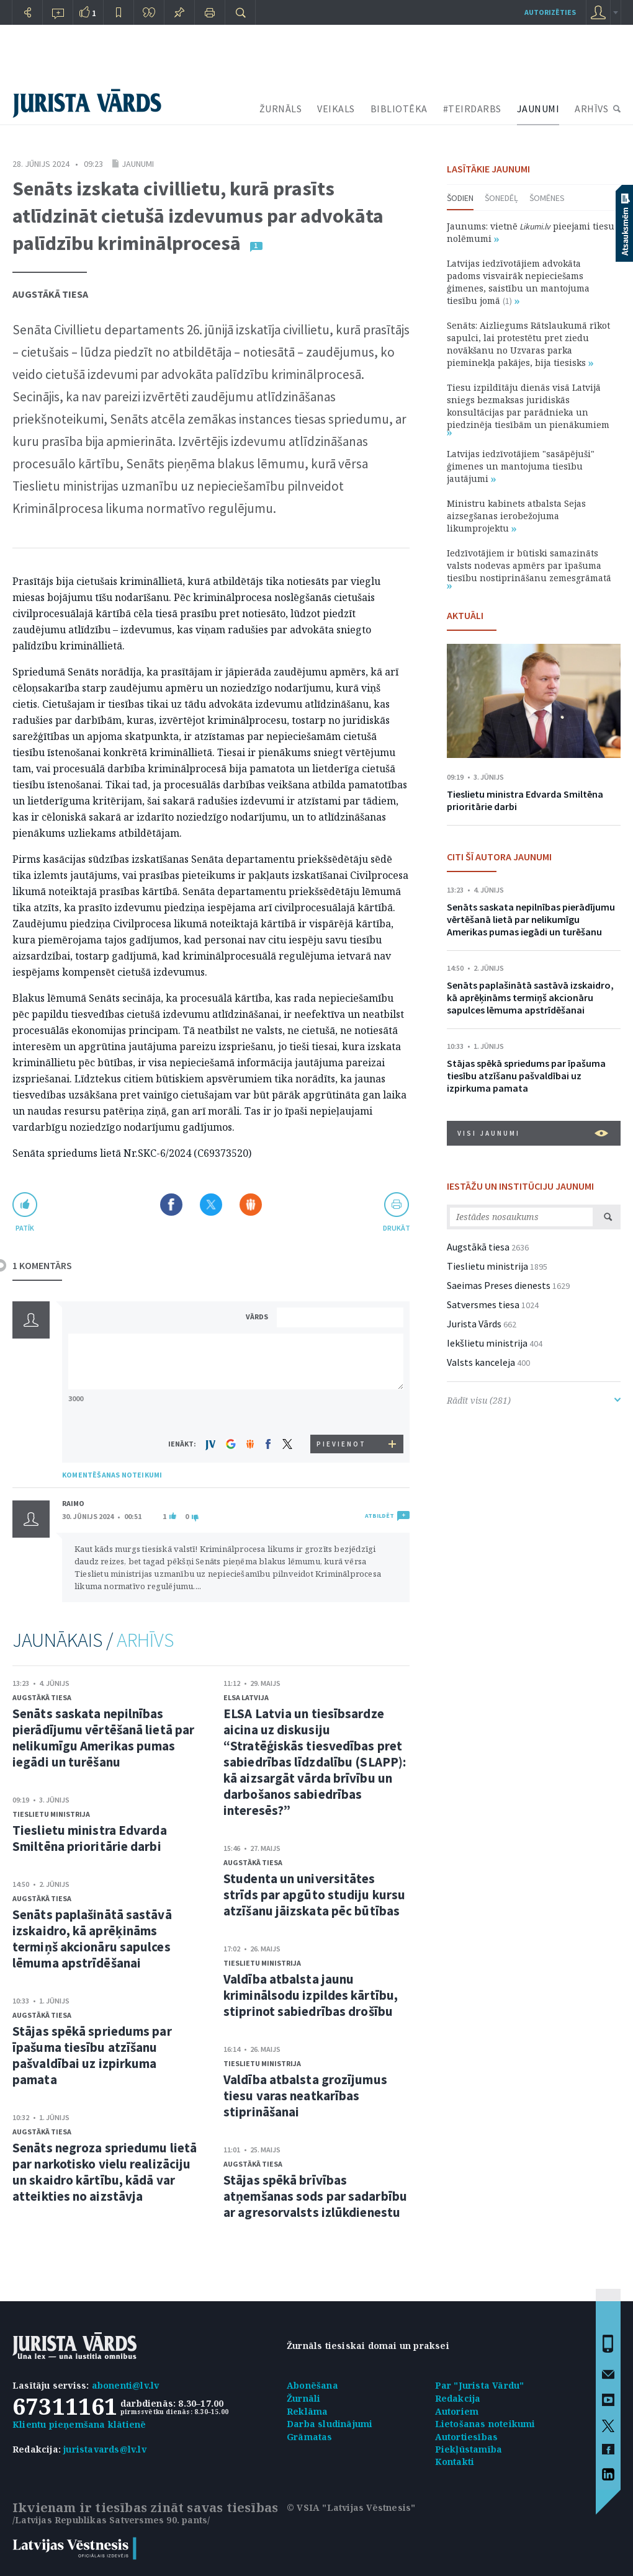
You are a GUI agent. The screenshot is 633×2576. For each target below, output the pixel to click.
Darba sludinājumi (329, 2424)
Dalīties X (211, 1204)
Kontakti (455, 2461)
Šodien (460, 197)
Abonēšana (312, 2385)
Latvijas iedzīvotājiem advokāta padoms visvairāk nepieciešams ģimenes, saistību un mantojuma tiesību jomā (518, 281)
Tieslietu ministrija (51, 1814)
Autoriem (457, 2411)
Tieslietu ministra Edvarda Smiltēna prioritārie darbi (89, 1838)
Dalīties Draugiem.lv (251, 1204)
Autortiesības (466, 2437)
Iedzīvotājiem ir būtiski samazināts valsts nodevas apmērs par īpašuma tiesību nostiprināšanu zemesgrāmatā (529, 568)
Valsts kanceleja (481, 1362)
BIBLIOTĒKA (399, 108)
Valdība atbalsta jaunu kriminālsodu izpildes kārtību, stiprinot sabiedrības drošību (310, 1995)
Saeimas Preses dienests (498, 1285)
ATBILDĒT (379, 1516)
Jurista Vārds (474, 1323)
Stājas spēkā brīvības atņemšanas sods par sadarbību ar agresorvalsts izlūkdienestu (315, 2196)
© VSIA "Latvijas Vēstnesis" (351, 2507)
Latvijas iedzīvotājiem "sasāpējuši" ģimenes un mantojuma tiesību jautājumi (521, 466)
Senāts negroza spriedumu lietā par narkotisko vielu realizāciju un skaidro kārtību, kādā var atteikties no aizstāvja (104, 2171)
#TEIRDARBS (472, 108)
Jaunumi (138, 163)
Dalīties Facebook (171, 1204)
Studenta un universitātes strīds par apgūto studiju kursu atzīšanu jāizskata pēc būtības (314, 1894)
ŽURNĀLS (280, 108)
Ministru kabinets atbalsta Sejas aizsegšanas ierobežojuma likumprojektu (516, 515)
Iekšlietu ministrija (487, 1343)
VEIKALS (336, 108)
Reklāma (307, 2411)
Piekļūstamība (469, 2449)
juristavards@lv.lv (104, 2449)
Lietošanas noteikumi (485, 2424)
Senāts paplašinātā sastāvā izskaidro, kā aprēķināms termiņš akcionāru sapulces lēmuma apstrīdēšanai (92, 1938)
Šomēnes (547, 197)
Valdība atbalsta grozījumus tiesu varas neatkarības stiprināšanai (305, 2095)
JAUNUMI (538, 108)
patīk (25, 1227)
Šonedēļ (501, 197)
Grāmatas (310, 2437)
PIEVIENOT (341, 1444)
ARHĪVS (591, 108)
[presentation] (342, 1411)
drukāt (396, 1227)
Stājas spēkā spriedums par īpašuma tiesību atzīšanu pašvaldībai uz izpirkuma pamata (92, 2055)
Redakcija (458, 2398)
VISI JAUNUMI (532, 1133)
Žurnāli (303, 2398)
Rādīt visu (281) (534, 1400)
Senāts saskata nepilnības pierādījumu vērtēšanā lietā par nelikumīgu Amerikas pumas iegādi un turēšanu (103, 1737)
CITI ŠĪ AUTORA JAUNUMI (499, 856)
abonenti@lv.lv (125, 2385)
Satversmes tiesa (483, 1304)
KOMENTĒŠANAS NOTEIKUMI (112, 1474)
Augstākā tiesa (50, 294)
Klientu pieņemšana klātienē (79, 2424)
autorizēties (550, 12)
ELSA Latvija (246, 1697)
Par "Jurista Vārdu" (479, 2385)
